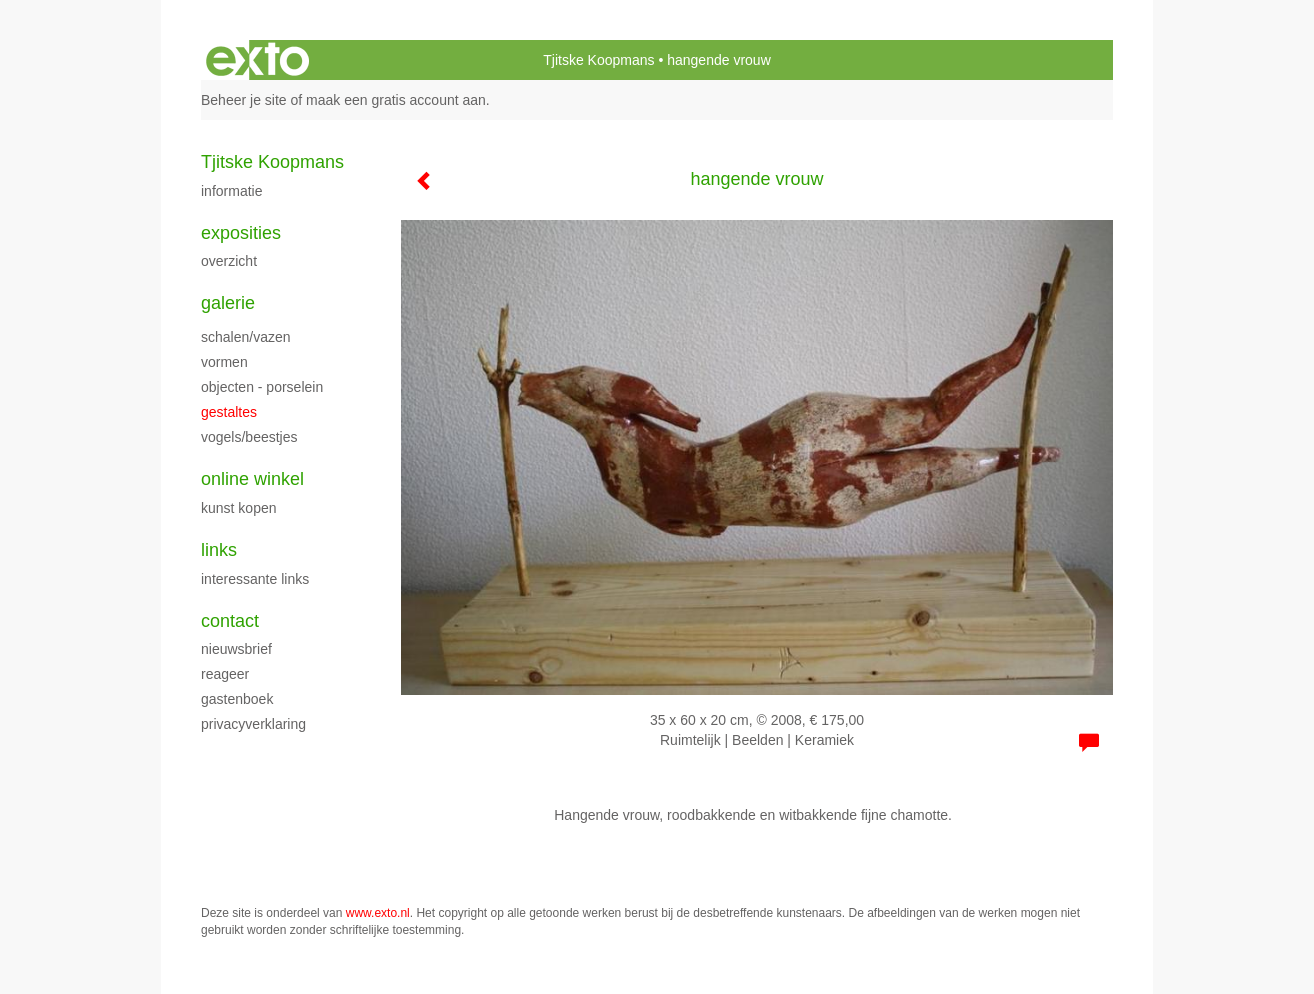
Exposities (241, 233)
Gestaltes (229, 412)
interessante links (255, 579)
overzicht (229, 261)
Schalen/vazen (246, 337)
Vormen (224, 362)
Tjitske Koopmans (598, 60)
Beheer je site (244, 100)
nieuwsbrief (236, 649)
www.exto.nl (378, 913)
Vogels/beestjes (249, 437)
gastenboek (237, 699)
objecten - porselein (262, 387)
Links (219, 550)
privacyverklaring (253, 724)
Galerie (228, 303)
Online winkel (252, 479)
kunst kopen (239, 508)
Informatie (231, 191)
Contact (230, 621)
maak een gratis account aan (396, 100)
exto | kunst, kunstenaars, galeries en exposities (257, 60)
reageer (225, 674)
